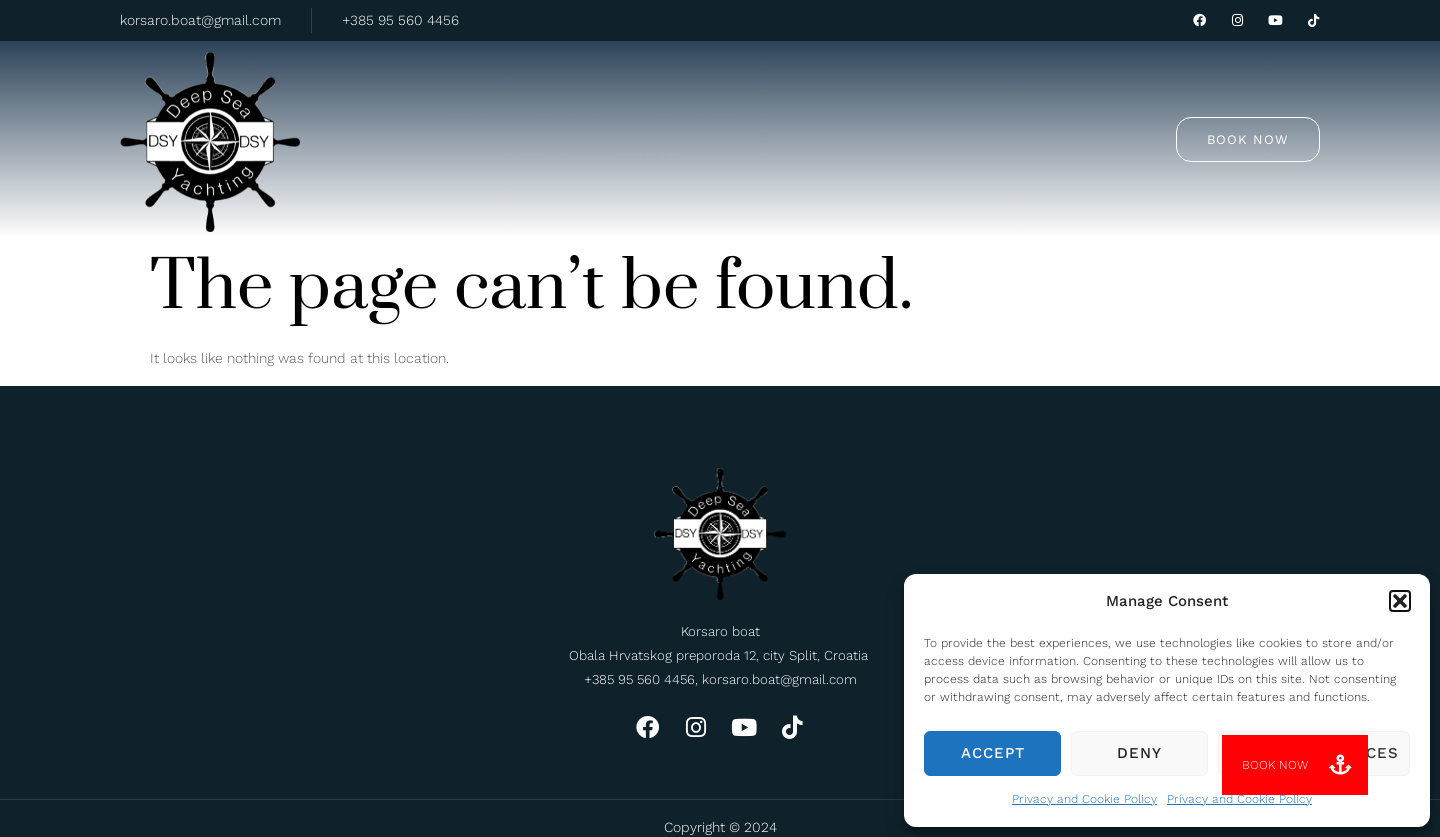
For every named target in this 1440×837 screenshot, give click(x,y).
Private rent (708, 101)
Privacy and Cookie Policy (1084, 799)
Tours (581, 100)
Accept (993, 753)
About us (836, 101)
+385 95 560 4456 (400, 20)
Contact (947, 101)
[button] (1400, 601)
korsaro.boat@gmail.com (200, 20)
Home (484, 101)
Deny (1139, 753)
